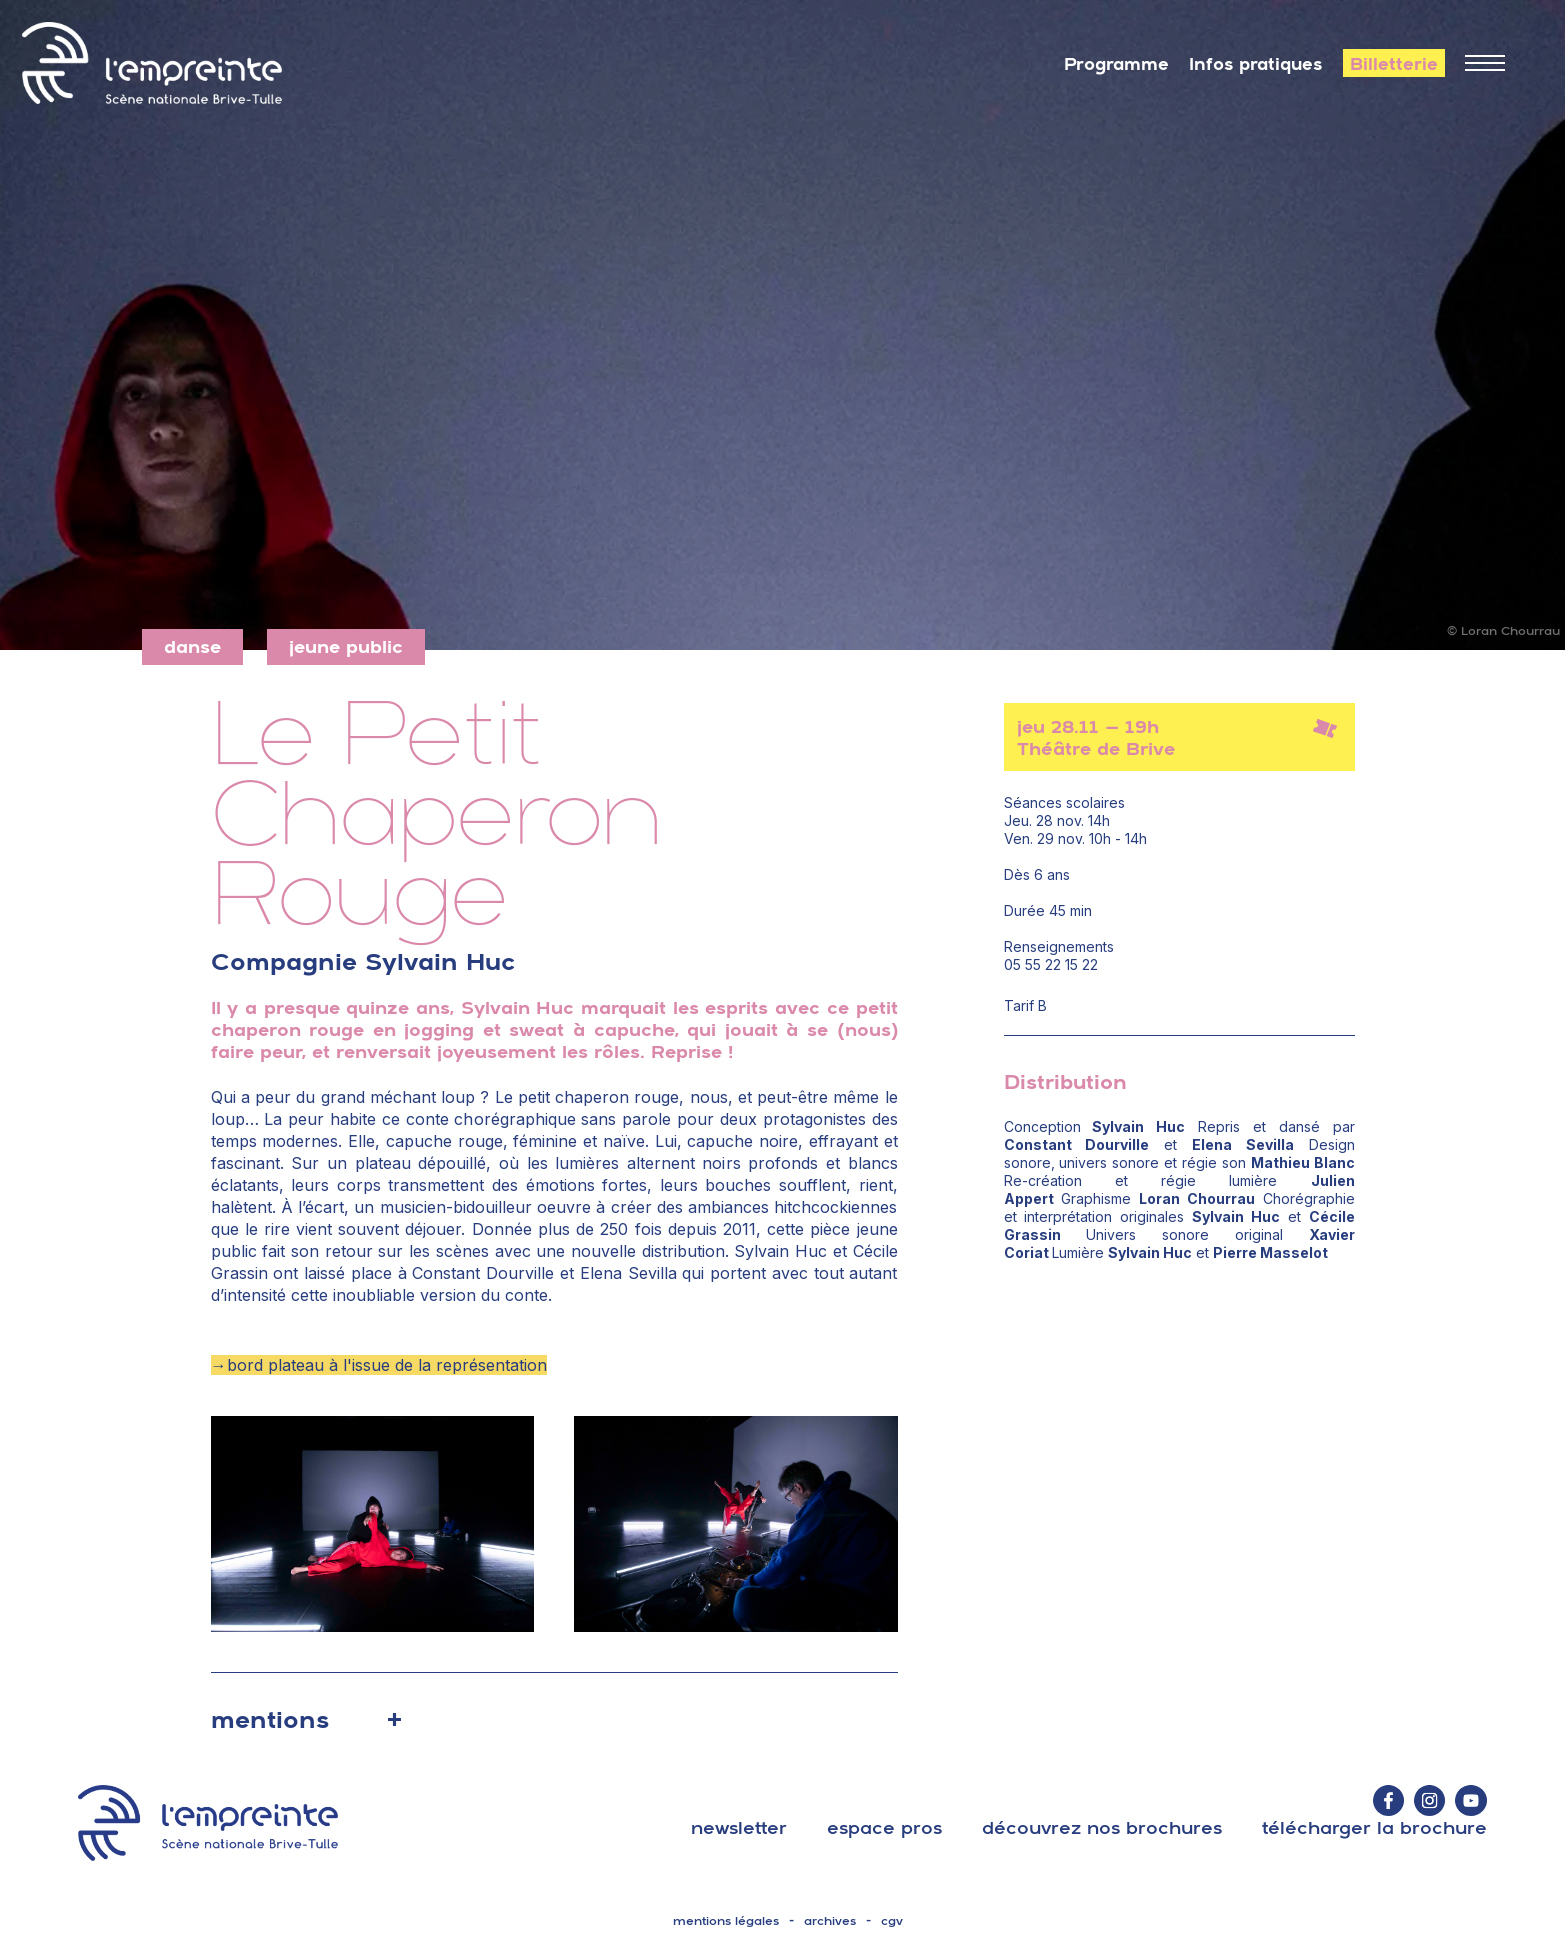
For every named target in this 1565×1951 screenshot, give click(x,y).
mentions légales (726, 1921)
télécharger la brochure (1374, 1827)
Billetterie (1394, 64)
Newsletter (739, 1827)
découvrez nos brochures (1102, 1827)
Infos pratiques (1256, 64)
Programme (1116, 64)
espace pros (884, 1827)
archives (830, 1921)
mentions (270, 1719)
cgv (892, 1921)
